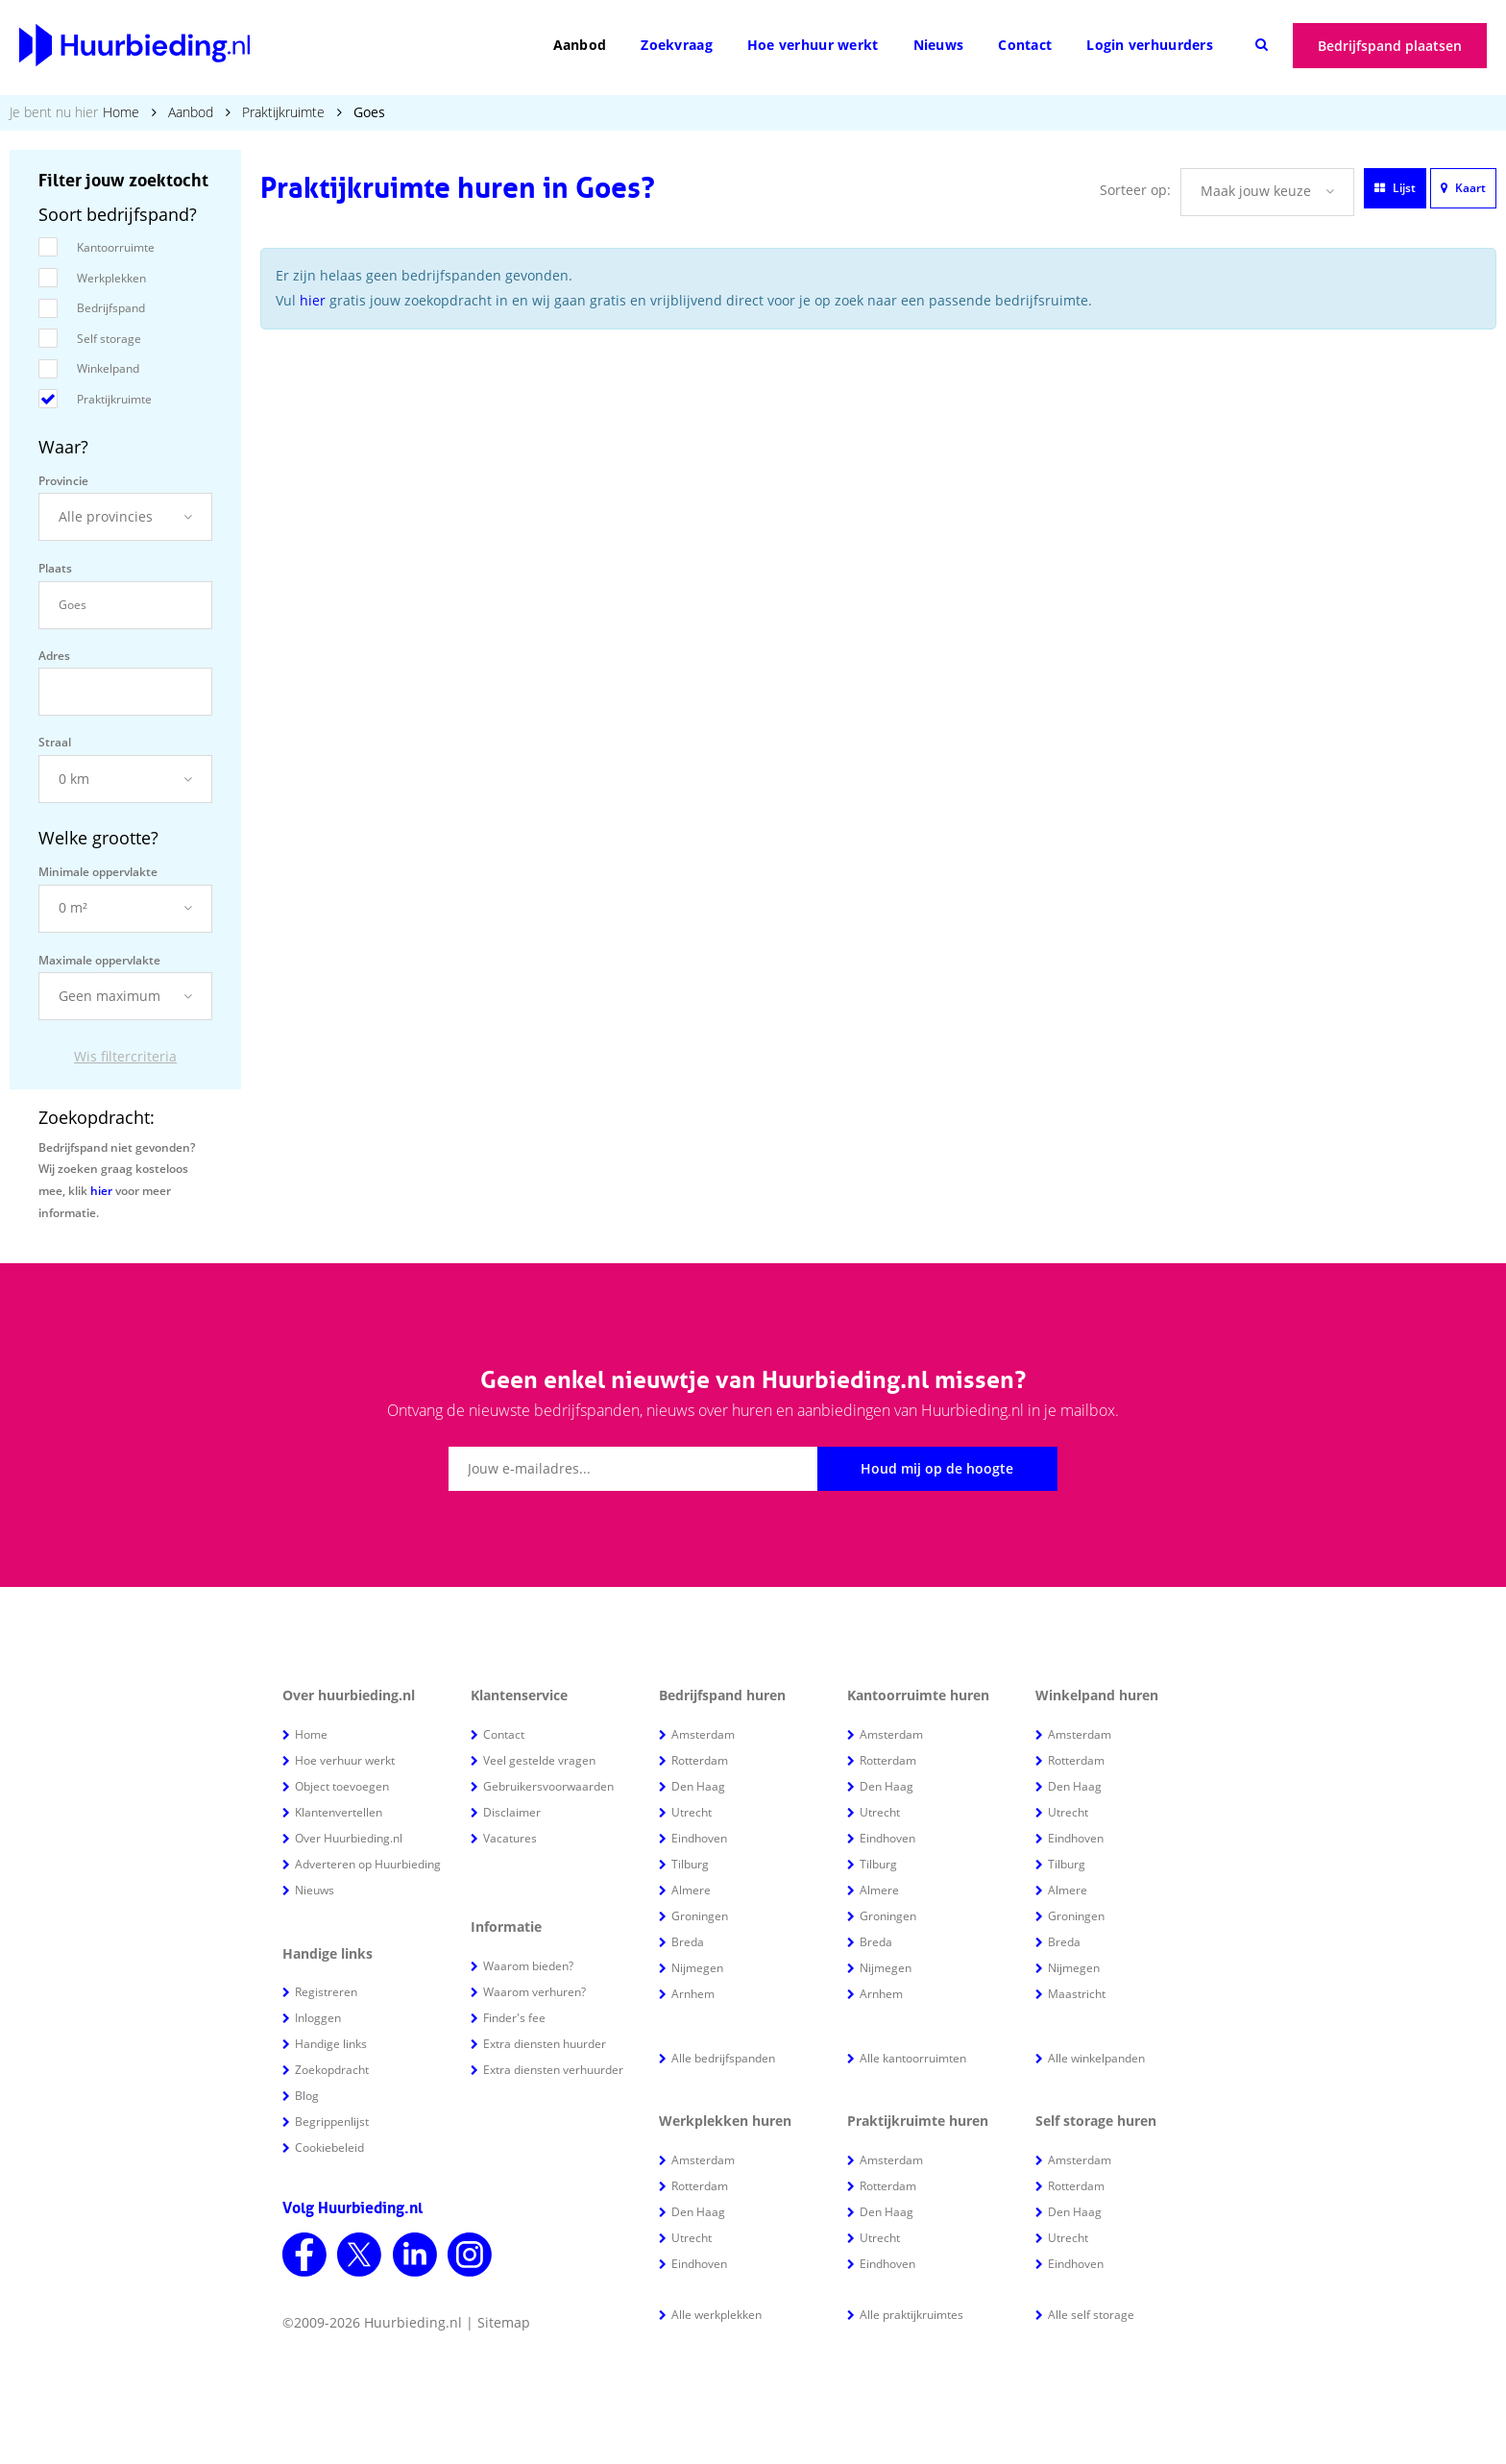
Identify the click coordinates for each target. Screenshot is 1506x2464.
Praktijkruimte (283, 112)
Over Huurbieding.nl (348, 1838)
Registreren (326, 1992)
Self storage (109, 338)
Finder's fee (514, 2018)
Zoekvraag (677, 45)
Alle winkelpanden (1096, 2058)
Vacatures (510, 1838)
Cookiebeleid (329, 2147)
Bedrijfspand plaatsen (1390, 46)
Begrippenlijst (332, 2121)
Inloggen (318, 2018)
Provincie (63, 481)
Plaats (55, 568)
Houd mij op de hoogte (937, 1468)
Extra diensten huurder (544, 2044)
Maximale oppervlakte (99, 960)
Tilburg (690, 1864)
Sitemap (503, 2322)
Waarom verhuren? (534, 1992)
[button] (125, 517)
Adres (54, 655)
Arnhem (693, 1994)
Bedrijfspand (111, 308)
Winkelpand (108, 368)
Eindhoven (699, 1838)
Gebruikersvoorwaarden (548, 1786)
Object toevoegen (342, 1786)
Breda (687, 1942)
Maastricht (1076, 1994)
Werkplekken (111, 278)
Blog (307, 2095)
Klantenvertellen (338, 1812)
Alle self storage (1091, 2314)
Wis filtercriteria (125, 1056)
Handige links (331, 2044)
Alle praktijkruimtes (911, 2314)
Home (121, 112)
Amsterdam (703, 1734)
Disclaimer (512, 1812)
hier (101, 1191)
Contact (1025, 45)
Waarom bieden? (528, 1966)
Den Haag (698, 1786)
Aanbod (580, 45)
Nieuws (938, 45)
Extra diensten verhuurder (553, 2069)
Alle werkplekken (716, 2314)
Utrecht (691, 1812)
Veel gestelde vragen (539, 1760)
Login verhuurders (1149, 45)
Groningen (699, 1916)
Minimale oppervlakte (98, 872)
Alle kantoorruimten (913, 2058)
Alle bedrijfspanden (723, 2058)
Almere (691, 1890)
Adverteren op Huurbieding (368, 1864)
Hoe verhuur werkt (813, 45)
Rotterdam (699, 1760)
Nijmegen (697, 1968)
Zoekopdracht (332, 2069)
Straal (54, 742)
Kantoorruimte (116, 247)
